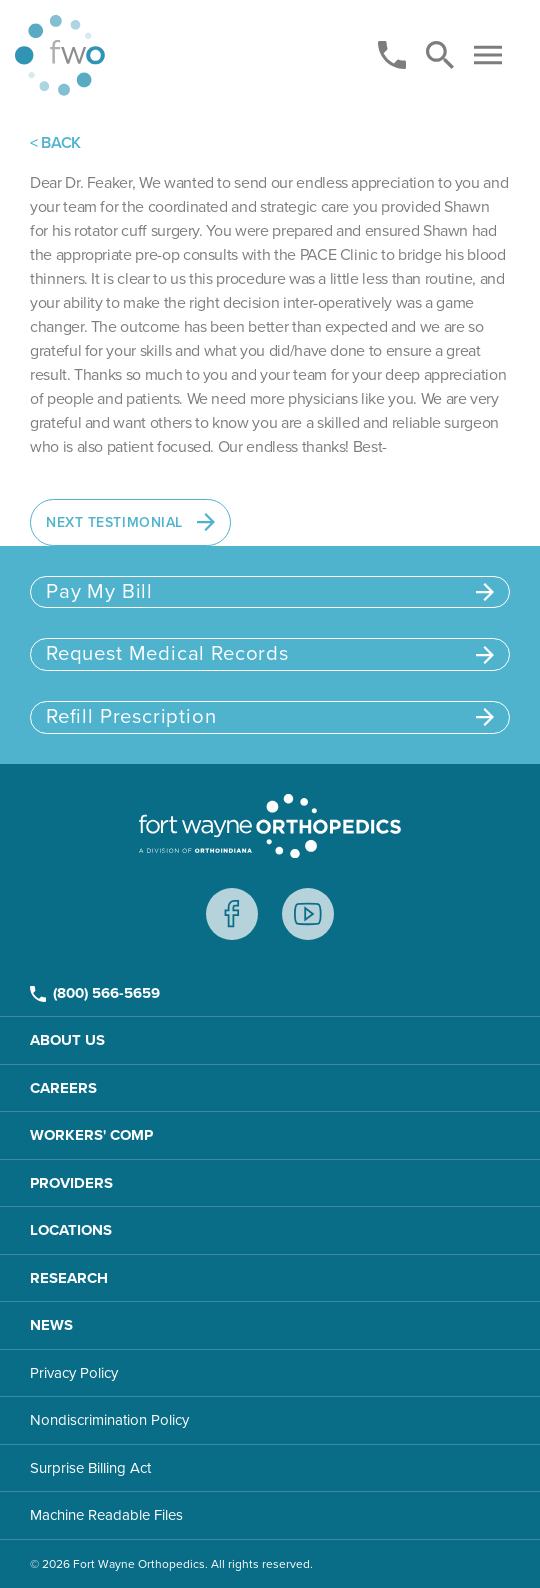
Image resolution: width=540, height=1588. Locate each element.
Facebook (232, 914)
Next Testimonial (130, 522)
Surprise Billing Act (90, 1468)
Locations (71, 1230)
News (51, 1325)
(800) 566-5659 (95, 993)
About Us (67, 1040)
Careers (63, 1088)
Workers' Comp (91, 1135)
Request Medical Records (270, 653)
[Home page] (60, 55)
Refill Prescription (270, 716)
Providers (71, 1183)
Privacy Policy (74, 1373)
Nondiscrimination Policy (109, 1420)
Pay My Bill (270, 591)
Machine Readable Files (106, 1515)
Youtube (308, 914)
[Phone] (392, 55)
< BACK (55, 143)
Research (69, 1278)
